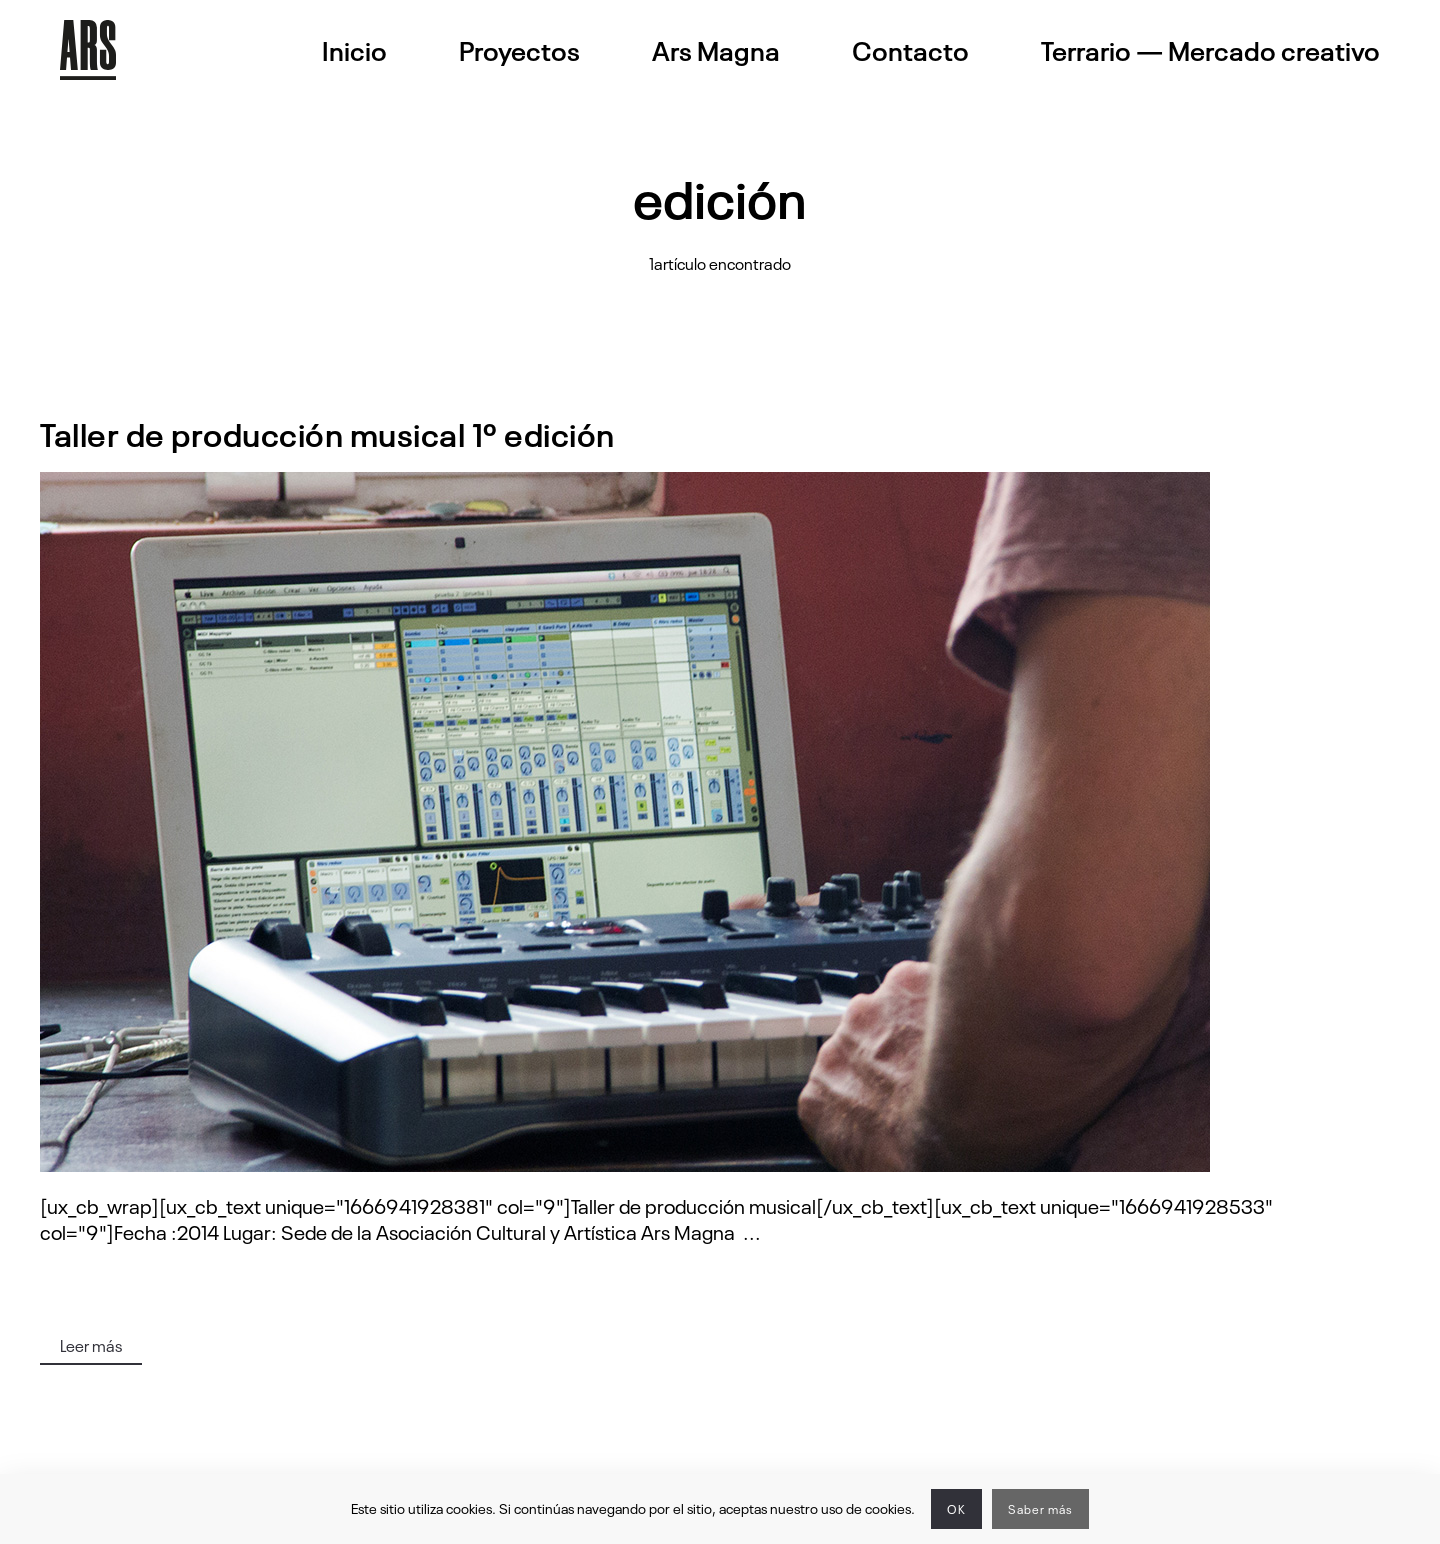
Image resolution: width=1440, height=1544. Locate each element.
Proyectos (519, 50)
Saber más (1040, 1509)
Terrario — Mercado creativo (1210, 50)
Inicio (354, 50)
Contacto (910, 50)
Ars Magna (716, 50)
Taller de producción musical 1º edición (327, 432)
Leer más (91, 1345)
